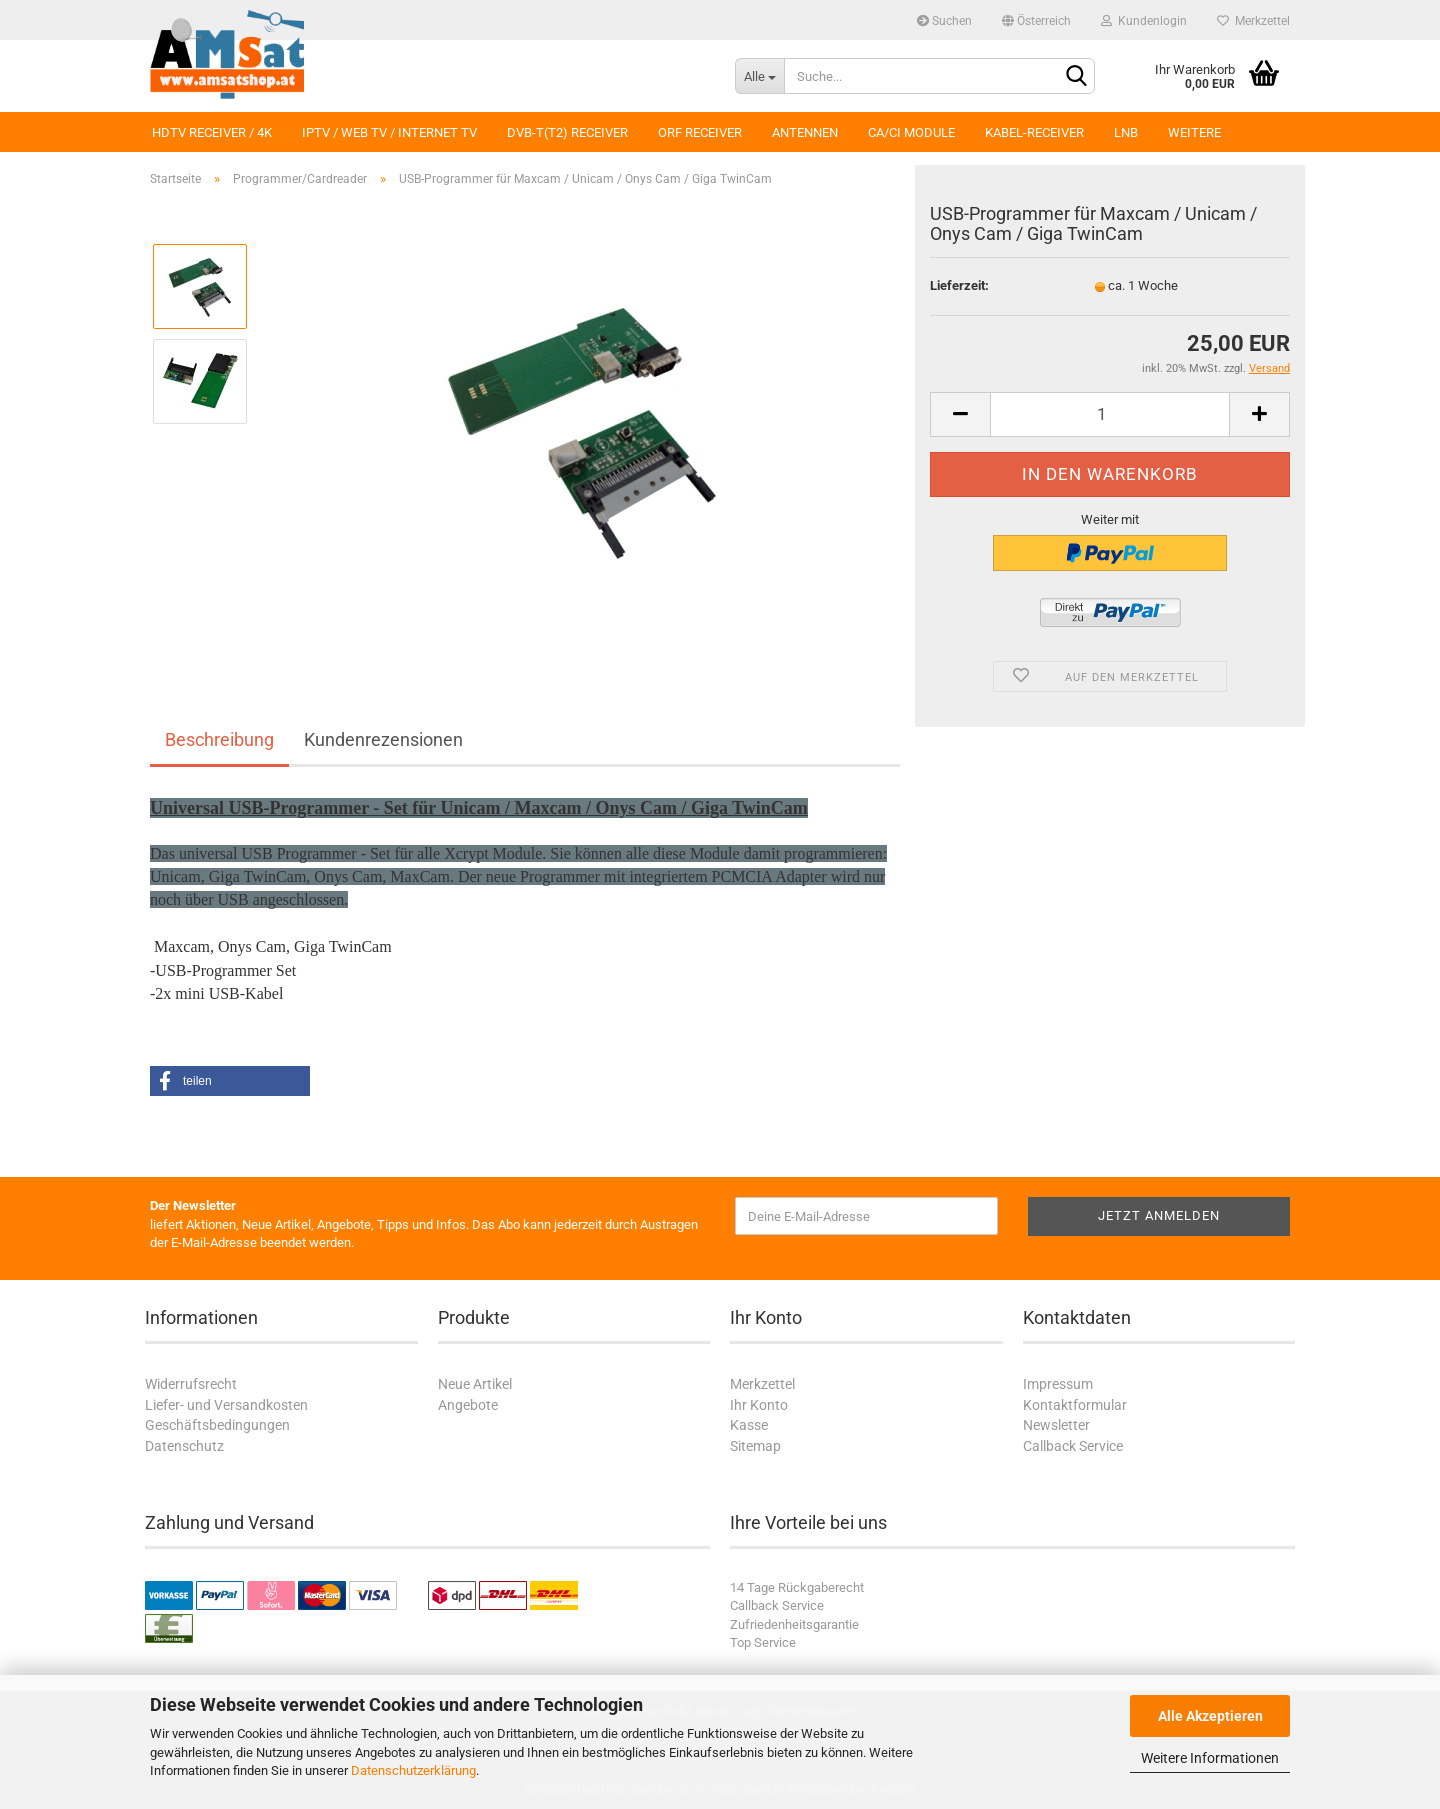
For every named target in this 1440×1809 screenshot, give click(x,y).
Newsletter (1056, 1425)
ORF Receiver (700, 132)
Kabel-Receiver (1034, 132)
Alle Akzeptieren (1210, 1716)
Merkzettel (1253, 21)
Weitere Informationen (1210, 1758)
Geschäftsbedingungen (217, 1425)
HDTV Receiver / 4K (212, 132)
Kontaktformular (1075, 1405)
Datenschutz (184, 1446)
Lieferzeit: (959, 285)
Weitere (1194, 132)
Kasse (749, 1425)
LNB (1126, 132)
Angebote (468, 1405)
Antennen (805, 132)
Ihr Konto (759, 1405)
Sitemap (755, 1446)
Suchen (944, 21)
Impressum (1058, 1384)
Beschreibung (219, 739)
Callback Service (1073, 1446)
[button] (230, 1081)
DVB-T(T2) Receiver (567, 132)
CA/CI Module (911, 132)
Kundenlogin (1144, 21)
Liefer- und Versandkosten (226, 1405)
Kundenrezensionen (383, 739)
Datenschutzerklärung (413, 1770)
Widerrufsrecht (191, 1384)
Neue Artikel (475, 1384)
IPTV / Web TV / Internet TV (389, 132)
